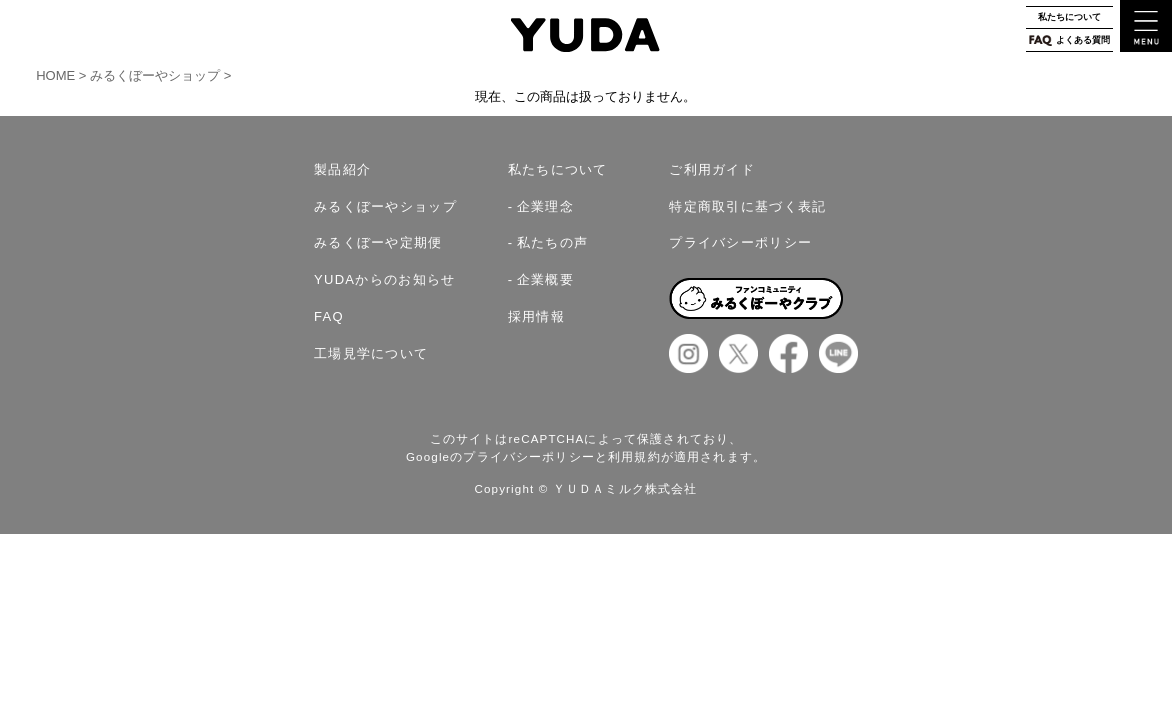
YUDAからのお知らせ (385, 279)
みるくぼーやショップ (155, 75)
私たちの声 (553, 242)
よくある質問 (1069, 40)
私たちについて (1069, 17)
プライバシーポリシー (740, 242)
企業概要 (545, 279)
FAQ (329, 316)
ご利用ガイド (712, 169)
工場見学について (371, 353)
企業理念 (545, 206)
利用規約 (634, 457)
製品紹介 (342, 169)
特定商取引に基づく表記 (747, 206)
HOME (57, 75)
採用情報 (536, 316)
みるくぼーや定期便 (378, 242)
